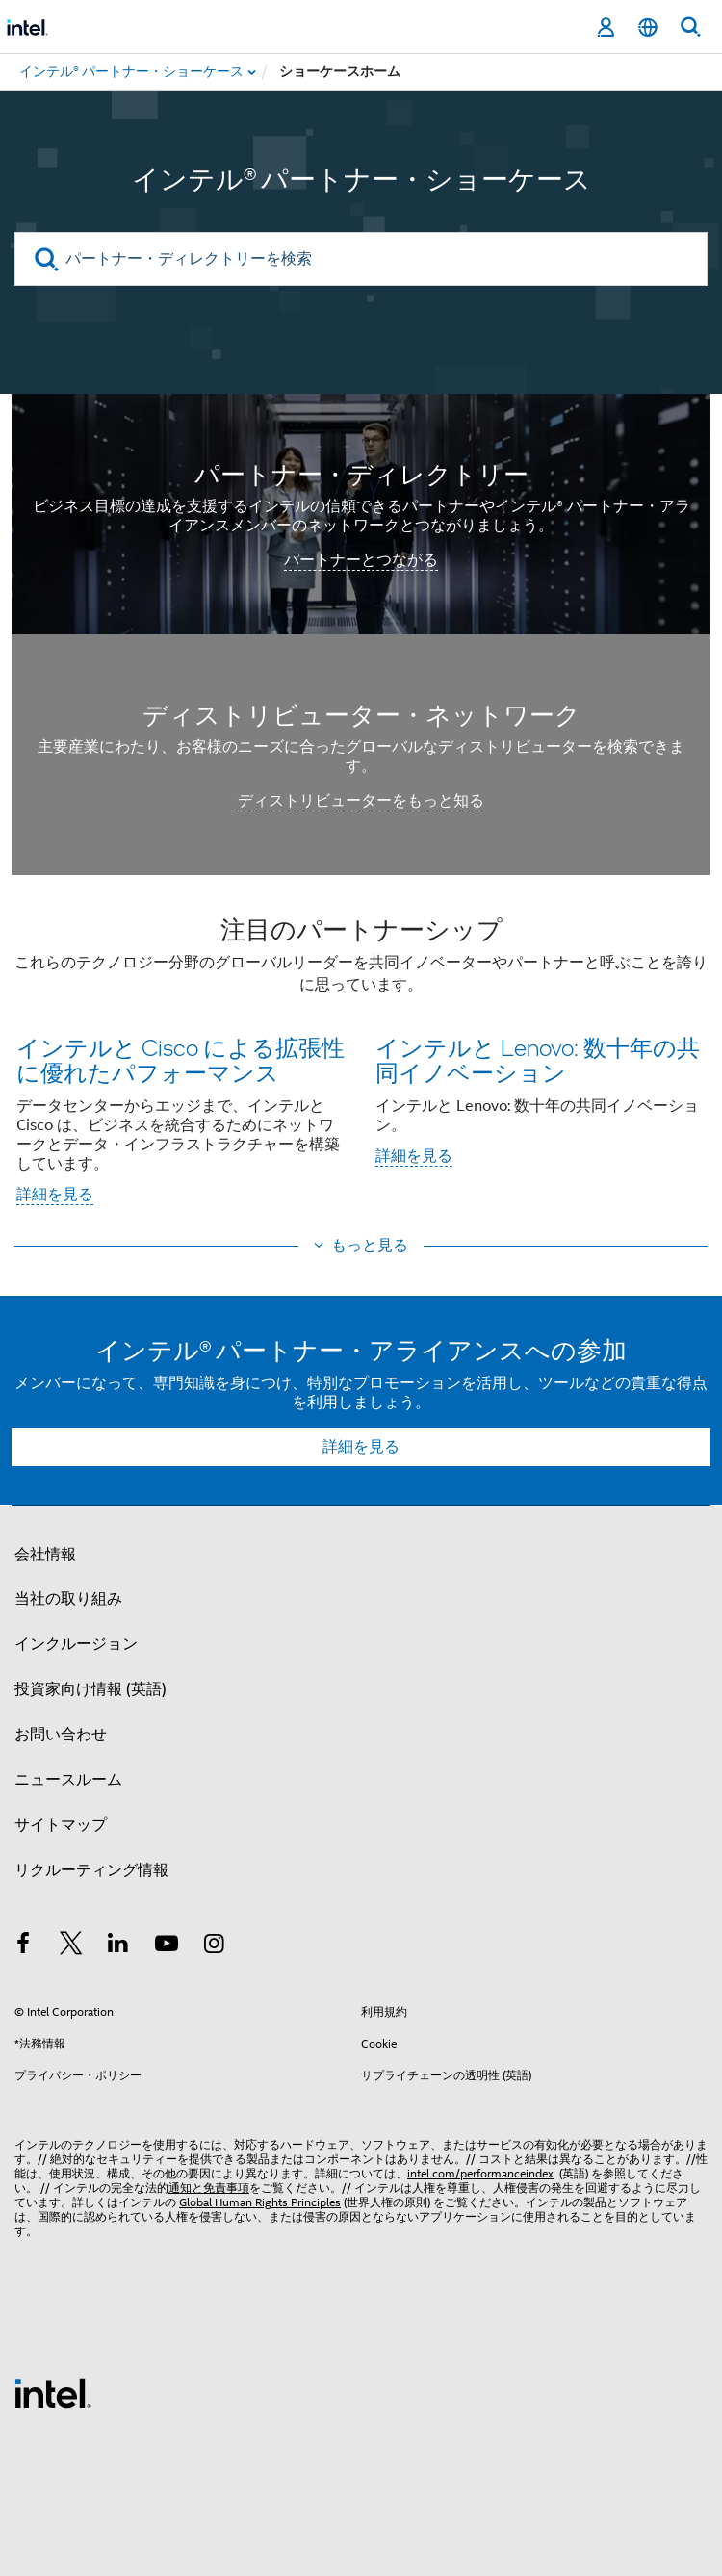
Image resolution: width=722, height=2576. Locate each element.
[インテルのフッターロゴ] (52, 2392)
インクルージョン (76, 1644)
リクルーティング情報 (91, 1870)
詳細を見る (54, 1194)
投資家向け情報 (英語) (90, 1689)
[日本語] (647, 27)
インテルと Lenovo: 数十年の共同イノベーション (537, 1059)
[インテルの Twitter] (71, 1946)
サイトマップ (60, 1825)
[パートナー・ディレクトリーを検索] (361, 259)
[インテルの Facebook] (23, 1946)
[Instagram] (213, 1946)
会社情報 (45, 1554)
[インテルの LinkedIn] (118, 1946)
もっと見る (369, 1245)
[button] (361, 1067)
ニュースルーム (68, 1780)
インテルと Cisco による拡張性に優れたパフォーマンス (180, 1059)
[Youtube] (166, 1946)
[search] (47, 259)
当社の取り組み (68, 1599)
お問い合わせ (60, 1734)
